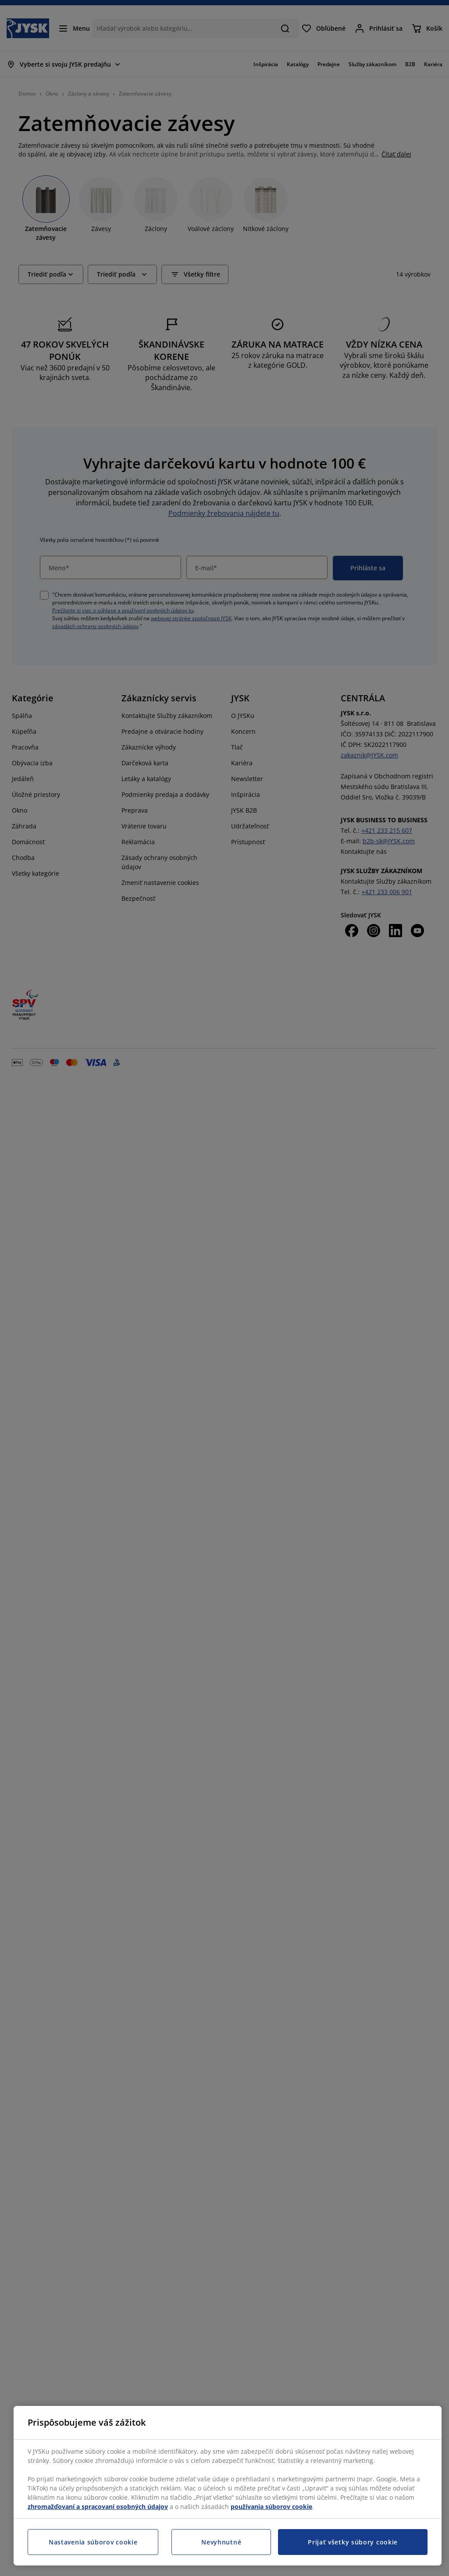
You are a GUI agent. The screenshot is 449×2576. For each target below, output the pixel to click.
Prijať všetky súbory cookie (353, 2542)
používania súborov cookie (271, 2506)
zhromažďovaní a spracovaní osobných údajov (98, 2506)
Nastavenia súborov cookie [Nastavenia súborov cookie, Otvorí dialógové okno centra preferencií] (93, 2542)
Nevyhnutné (221, 2542)
